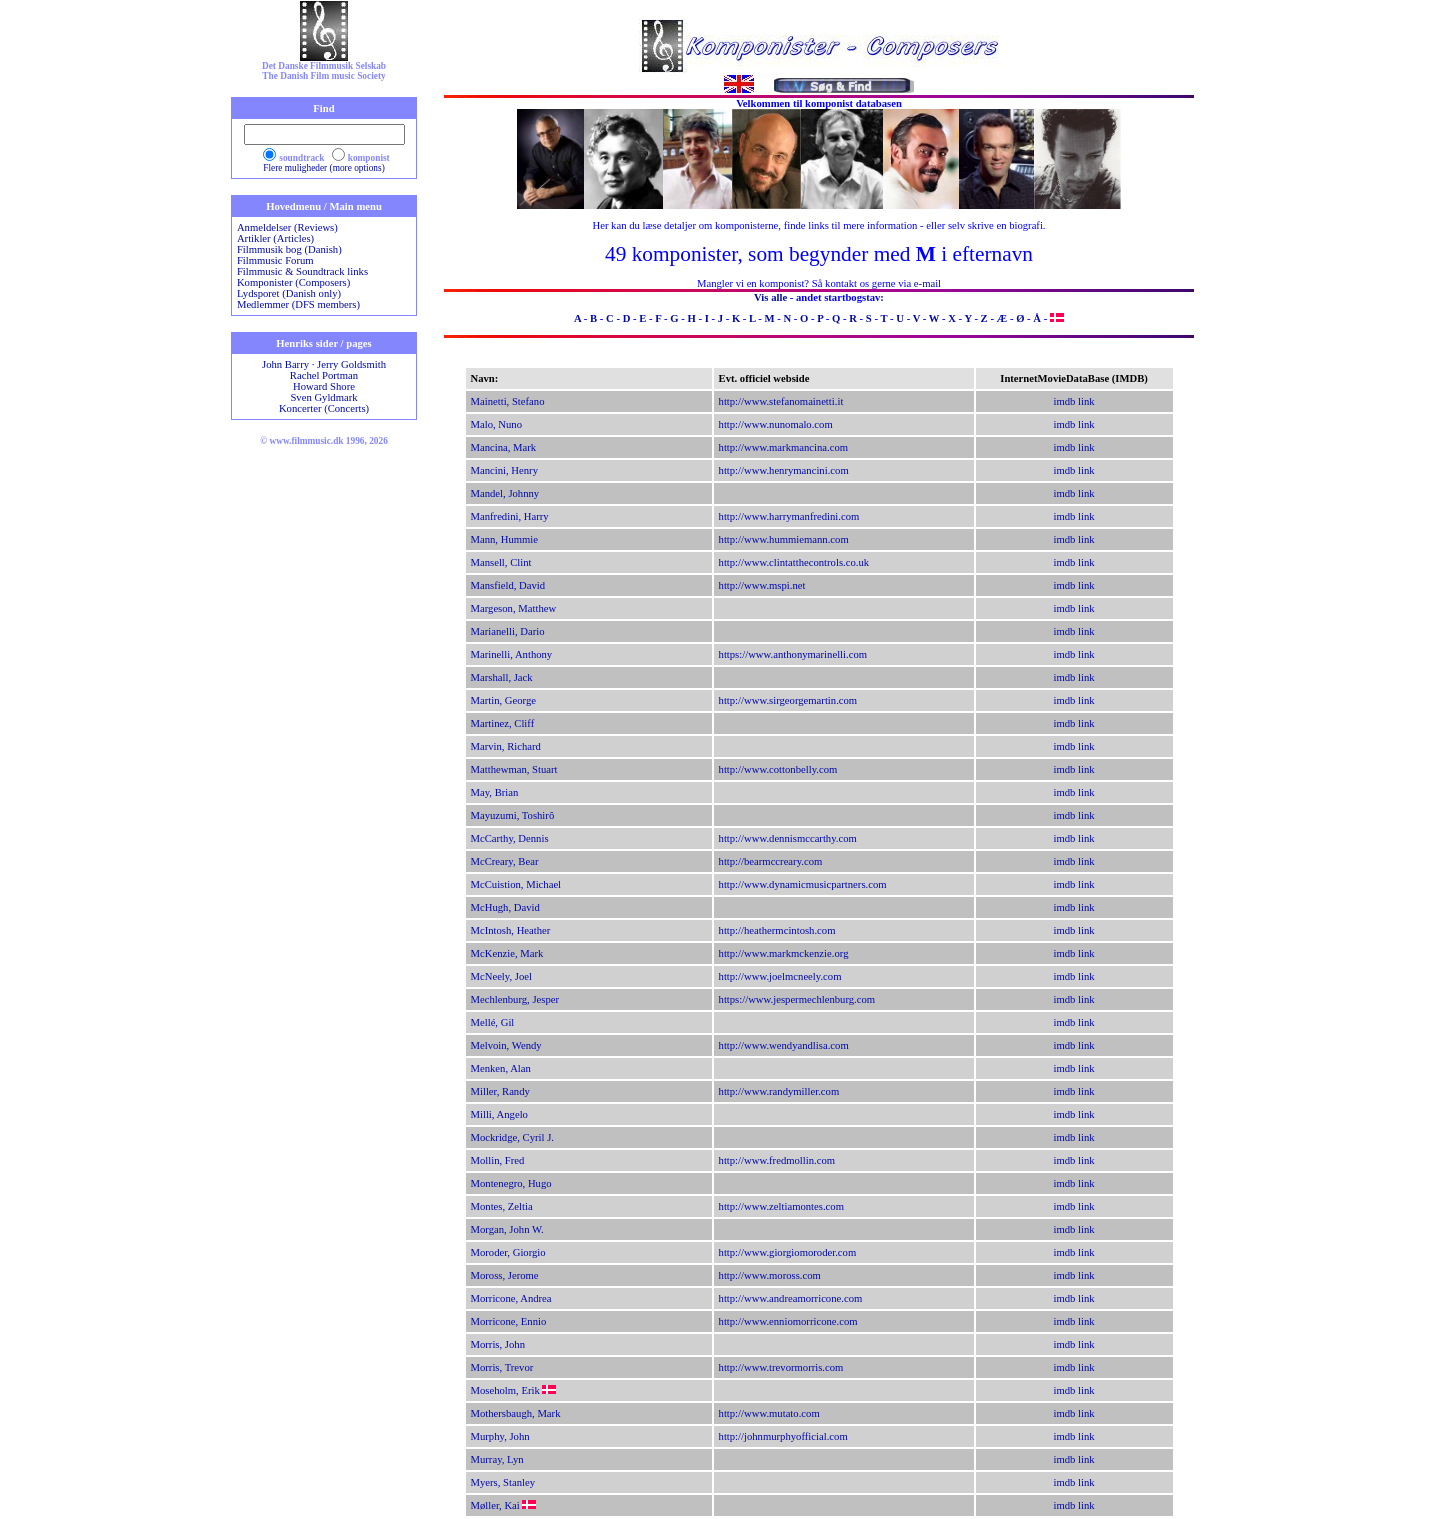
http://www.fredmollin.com (777, 1160)
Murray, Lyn (497, 1459)
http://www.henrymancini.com (784, 470)
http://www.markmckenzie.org (784, 953)
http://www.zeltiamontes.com (781, 1206)
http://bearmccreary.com (771, 861)
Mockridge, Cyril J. (512, 1137)
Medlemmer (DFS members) (298, 304)
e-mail (927, 283)
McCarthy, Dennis (510, 838)
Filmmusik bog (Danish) (289, 249)
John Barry (285, 364)
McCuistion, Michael (516, 884)
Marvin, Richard (506, 746)
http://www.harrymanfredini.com (789, 516)
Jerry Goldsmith (351, 364)
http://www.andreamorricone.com (791, 1298)
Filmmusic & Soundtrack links (302, 271)
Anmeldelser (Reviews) (287, 227)
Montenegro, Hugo (511, 1183)
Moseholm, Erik (505, 1390)
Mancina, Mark (504, 447)
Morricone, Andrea (511, 1298)
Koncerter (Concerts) (324, 408)
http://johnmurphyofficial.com (783, 1436)
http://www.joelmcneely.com (780, 976)
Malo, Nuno (497, 424)
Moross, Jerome (505, 1275)
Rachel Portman (324, 375)
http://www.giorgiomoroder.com (788, 1252)
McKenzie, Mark (507, 953)
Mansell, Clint (501, 562)
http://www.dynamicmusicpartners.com (803, 884)
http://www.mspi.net (762, 585)
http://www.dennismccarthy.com (788, 838)
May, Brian (495, 792)
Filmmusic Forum (275, 260)
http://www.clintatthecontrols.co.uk (794, 562)
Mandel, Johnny (505, 493)
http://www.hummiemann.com (784, 539)
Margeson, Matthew (514, 608)
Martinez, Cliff (503, 723)
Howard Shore (324, 386)
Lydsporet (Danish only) (289, 293)
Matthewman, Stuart (514, 769)
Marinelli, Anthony (512, 654)
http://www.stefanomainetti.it (781, 401)
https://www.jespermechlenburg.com (797, 999)
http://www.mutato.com (769, 1413)
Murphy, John (500, 1436)
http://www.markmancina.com (784, 447)
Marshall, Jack (502, 677)
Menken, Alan (501, 1068)
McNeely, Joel (501, 976)
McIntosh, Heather (511, 930)
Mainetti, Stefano (508, 401)
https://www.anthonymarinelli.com (793, 654)
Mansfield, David (508, 585)
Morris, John (498, 1344)
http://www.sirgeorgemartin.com (788, 700)
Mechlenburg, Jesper (515, 999)
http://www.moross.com (770, 1275)
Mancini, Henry (504, 470)
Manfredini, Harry (510, 516)
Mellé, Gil (493, 1022)
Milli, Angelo (499, 1114)
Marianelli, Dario (508, 631)
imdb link (1074, 401)
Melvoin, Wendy (506, 1045)
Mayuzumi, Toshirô (513, 815)
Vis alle (770, 297)
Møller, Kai (495, 1505)
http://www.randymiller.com (779, 1091)
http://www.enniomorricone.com (788, 1321)
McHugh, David (505, 907)
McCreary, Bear (505, 861)
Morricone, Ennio (509, 1321)
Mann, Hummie (504, 539)
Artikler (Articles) (275, 238)
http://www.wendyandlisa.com (784, 1045)
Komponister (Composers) (293, 282)
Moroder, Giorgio (508, 1252)
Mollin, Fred (498, 1160)
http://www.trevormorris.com (781, 1367)
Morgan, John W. (507, 1229)
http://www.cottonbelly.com (778, 769)
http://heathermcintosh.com (777, 930)
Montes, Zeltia (502, 1206)
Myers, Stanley (503, 1482)
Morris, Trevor (502, 1367)
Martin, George (504, 700)
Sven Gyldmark (323, 397)
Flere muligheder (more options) (324, 168)
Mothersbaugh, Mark (516, 1413)
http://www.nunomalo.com (776, 424)
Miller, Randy (500, 1091)
